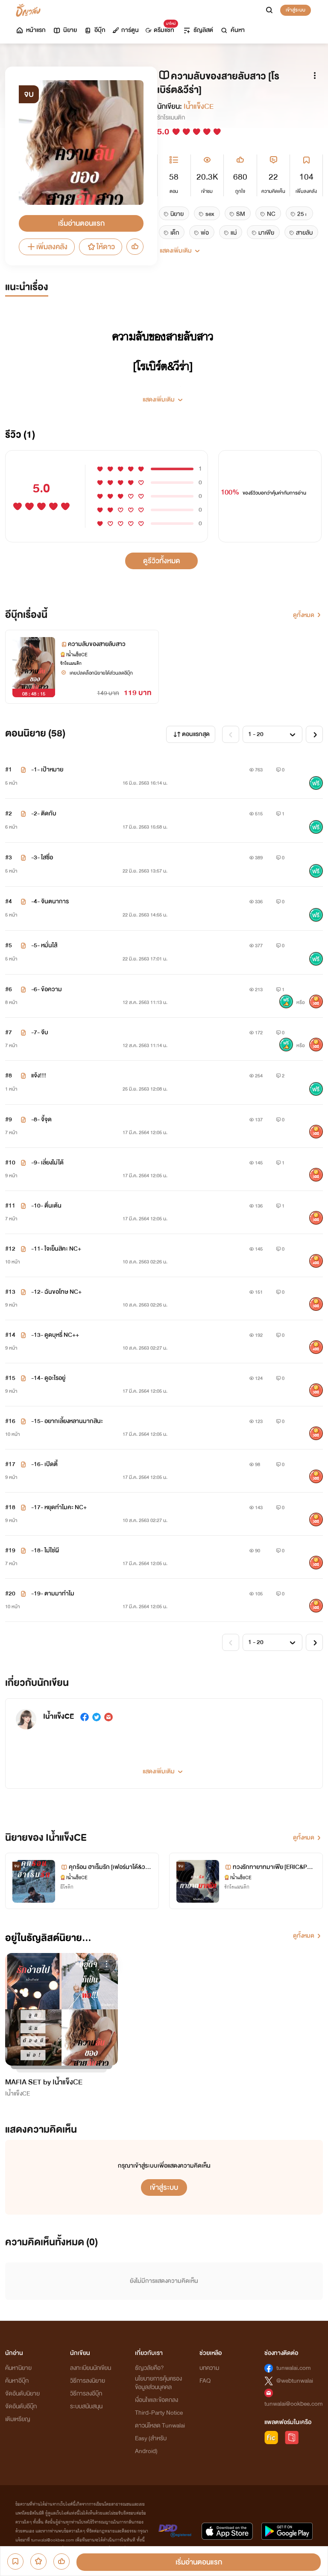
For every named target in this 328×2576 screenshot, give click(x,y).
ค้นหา (232, 30)
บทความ (209, 2368)
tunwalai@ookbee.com (293, 2403)
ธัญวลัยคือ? (149, 2368)
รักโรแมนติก (171, 117)
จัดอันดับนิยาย (22, 2393)
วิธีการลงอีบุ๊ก (86, 2393)
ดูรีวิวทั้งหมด (161, 561)
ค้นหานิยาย (18, 2368)
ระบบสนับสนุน (86, 2406)
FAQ (205, 2380)
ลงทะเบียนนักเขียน (90, 2368)
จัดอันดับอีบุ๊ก (21, 2406)
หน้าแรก (30, 30)
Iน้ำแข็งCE (199, 106)
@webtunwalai (294, 2380)
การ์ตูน (125, 30)
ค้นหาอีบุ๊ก (17, 2380)
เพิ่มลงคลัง (46, 247)
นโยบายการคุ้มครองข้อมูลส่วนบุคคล (158, 2383)
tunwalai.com (293, 2368)
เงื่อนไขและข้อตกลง (156, 2400)
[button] (164, 396)
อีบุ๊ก (94, 30)
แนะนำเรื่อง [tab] (26, 287)
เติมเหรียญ (17, 2419)
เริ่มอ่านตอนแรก (81, 223)
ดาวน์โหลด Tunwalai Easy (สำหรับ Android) (160, 2438)
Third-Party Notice (159, 2412)
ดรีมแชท (160, 27)
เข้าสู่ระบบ (295, 10)
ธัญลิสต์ (198, 30)
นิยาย (65, 30)
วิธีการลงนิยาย (87, 2380)
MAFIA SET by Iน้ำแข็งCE (43, 2082)
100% (230, 492)
